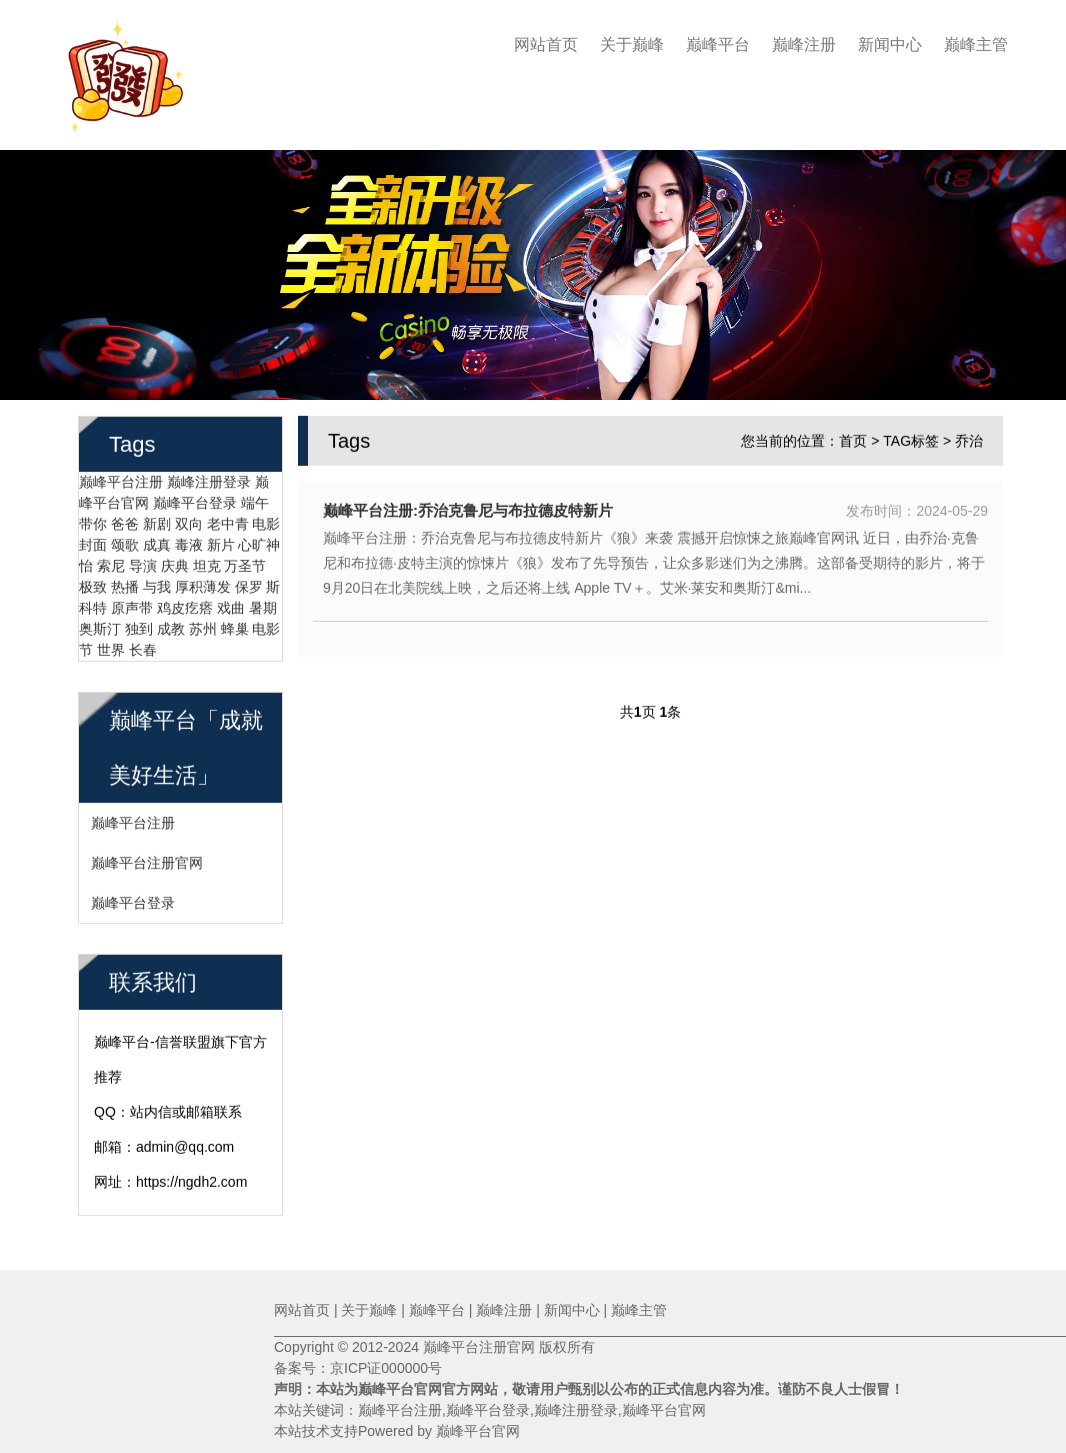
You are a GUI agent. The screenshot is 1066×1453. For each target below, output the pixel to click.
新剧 (157, 521)
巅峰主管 (976, 44)
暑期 (263, 605)
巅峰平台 (718, 44)
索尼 (111, 563)
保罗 (249, 584)
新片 (221, 542)
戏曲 (231, 605)
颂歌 (125, 542)
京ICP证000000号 (386, 1368)
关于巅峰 (632, 44)
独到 (139, 626)
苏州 (203, 626)
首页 (853, 438)
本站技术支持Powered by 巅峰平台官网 (397, 1431)
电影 (266, 521)
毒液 (189, 542)
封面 (93, 542)
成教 (171, 626)
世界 (111, 647)
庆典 (175, 563)
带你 (93, 521)
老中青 (228, 521)
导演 (143, 563)
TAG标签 (911, 438)
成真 (157, 542)
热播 (125, 584)
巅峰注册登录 (209, 479)
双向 (189, 521)
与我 (157, 584)
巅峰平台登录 (195, 500)
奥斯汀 (100, 626)
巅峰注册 (804, 44)
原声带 (132, 605)
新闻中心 (890, 44)
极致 (93, 584)
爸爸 (125, 521)
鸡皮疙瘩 (185, 605)
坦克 (207, 563)
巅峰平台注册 (121, 479)
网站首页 (546, 44)
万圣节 (245, 563)
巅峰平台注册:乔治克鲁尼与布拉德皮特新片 (468, 507)
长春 (143, 647)
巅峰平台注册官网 (147, 860)
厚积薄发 (203, 584)
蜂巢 (235, 626)
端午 (255, 500)
